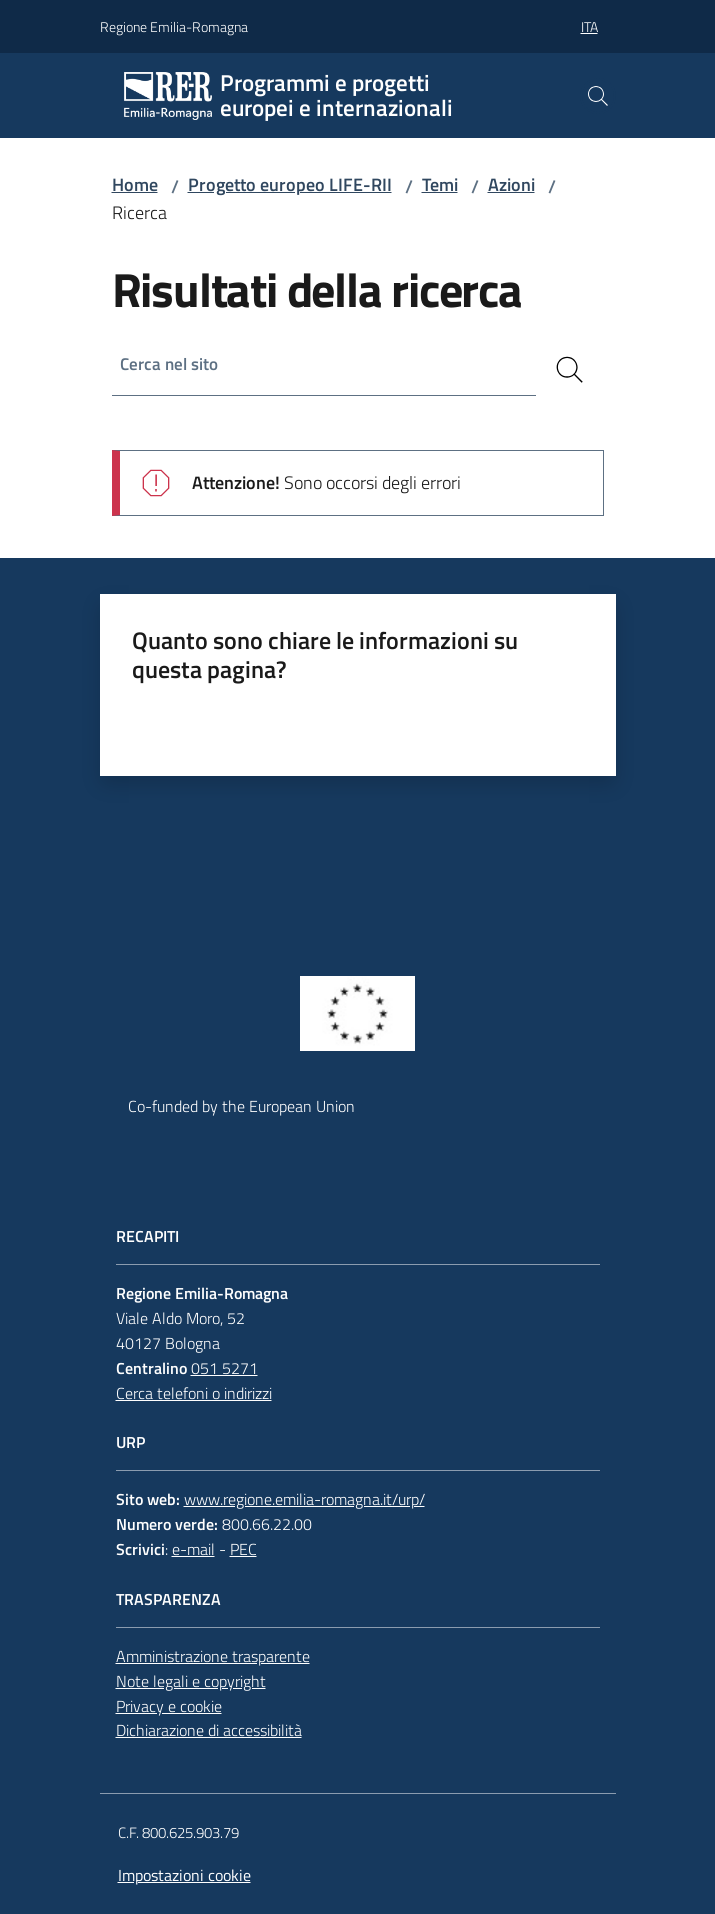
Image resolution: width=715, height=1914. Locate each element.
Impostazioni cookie (184, 1875)
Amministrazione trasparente (213, 1656)
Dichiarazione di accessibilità (209, 1730)
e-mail (193, 1549)
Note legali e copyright (191, 1681)
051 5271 (224, 1368)
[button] (598, 96)
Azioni (511, 184)
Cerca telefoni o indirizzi (194, 1393)
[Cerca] (570, 370)
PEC (243, 1549)
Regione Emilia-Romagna (174, 26)
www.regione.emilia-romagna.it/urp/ (304, 1499)
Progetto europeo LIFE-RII (290, 184)
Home (135, 184)
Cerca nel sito (172, 365)
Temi (440, 184)
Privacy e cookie (169, 1706)
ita (589, 26)
